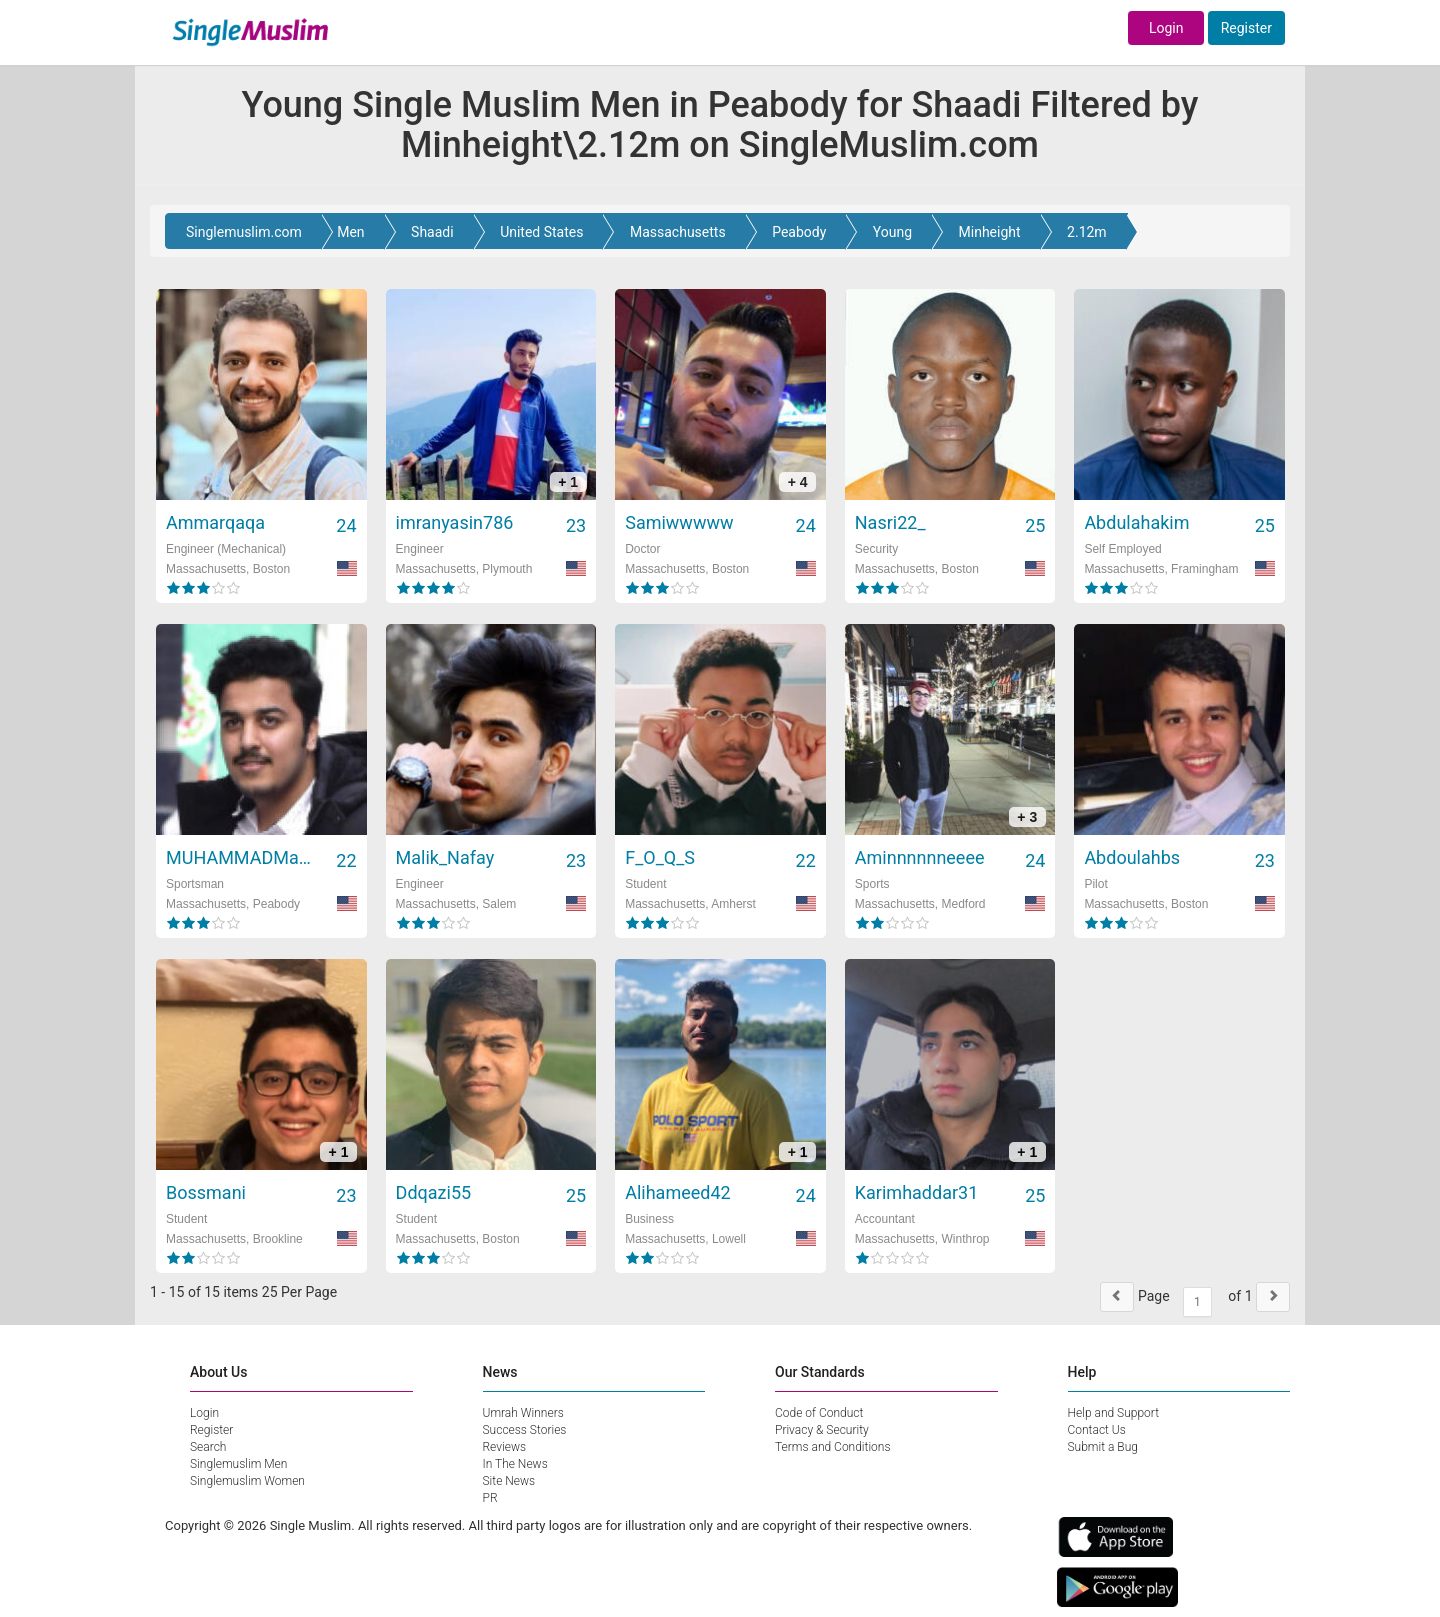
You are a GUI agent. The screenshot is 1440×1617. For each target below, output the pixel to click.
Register (1246, 28)
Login (1166, 28)
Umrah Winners (523, 1413)
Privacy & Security (822, 1430)
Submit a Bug (1103, 1447)
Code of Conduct (819, 1413)
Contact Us (1097, 1430)
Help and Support (1114, 1413)
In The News (515, 1464)
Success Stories (525, 1430)
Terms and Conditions (833, 1447)
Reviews (505, 1447)
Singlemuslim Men (238, 1464)
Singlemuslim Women (247, 1481)
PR (490, 1498)
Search (208, 1447)
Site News (509, 1481)
